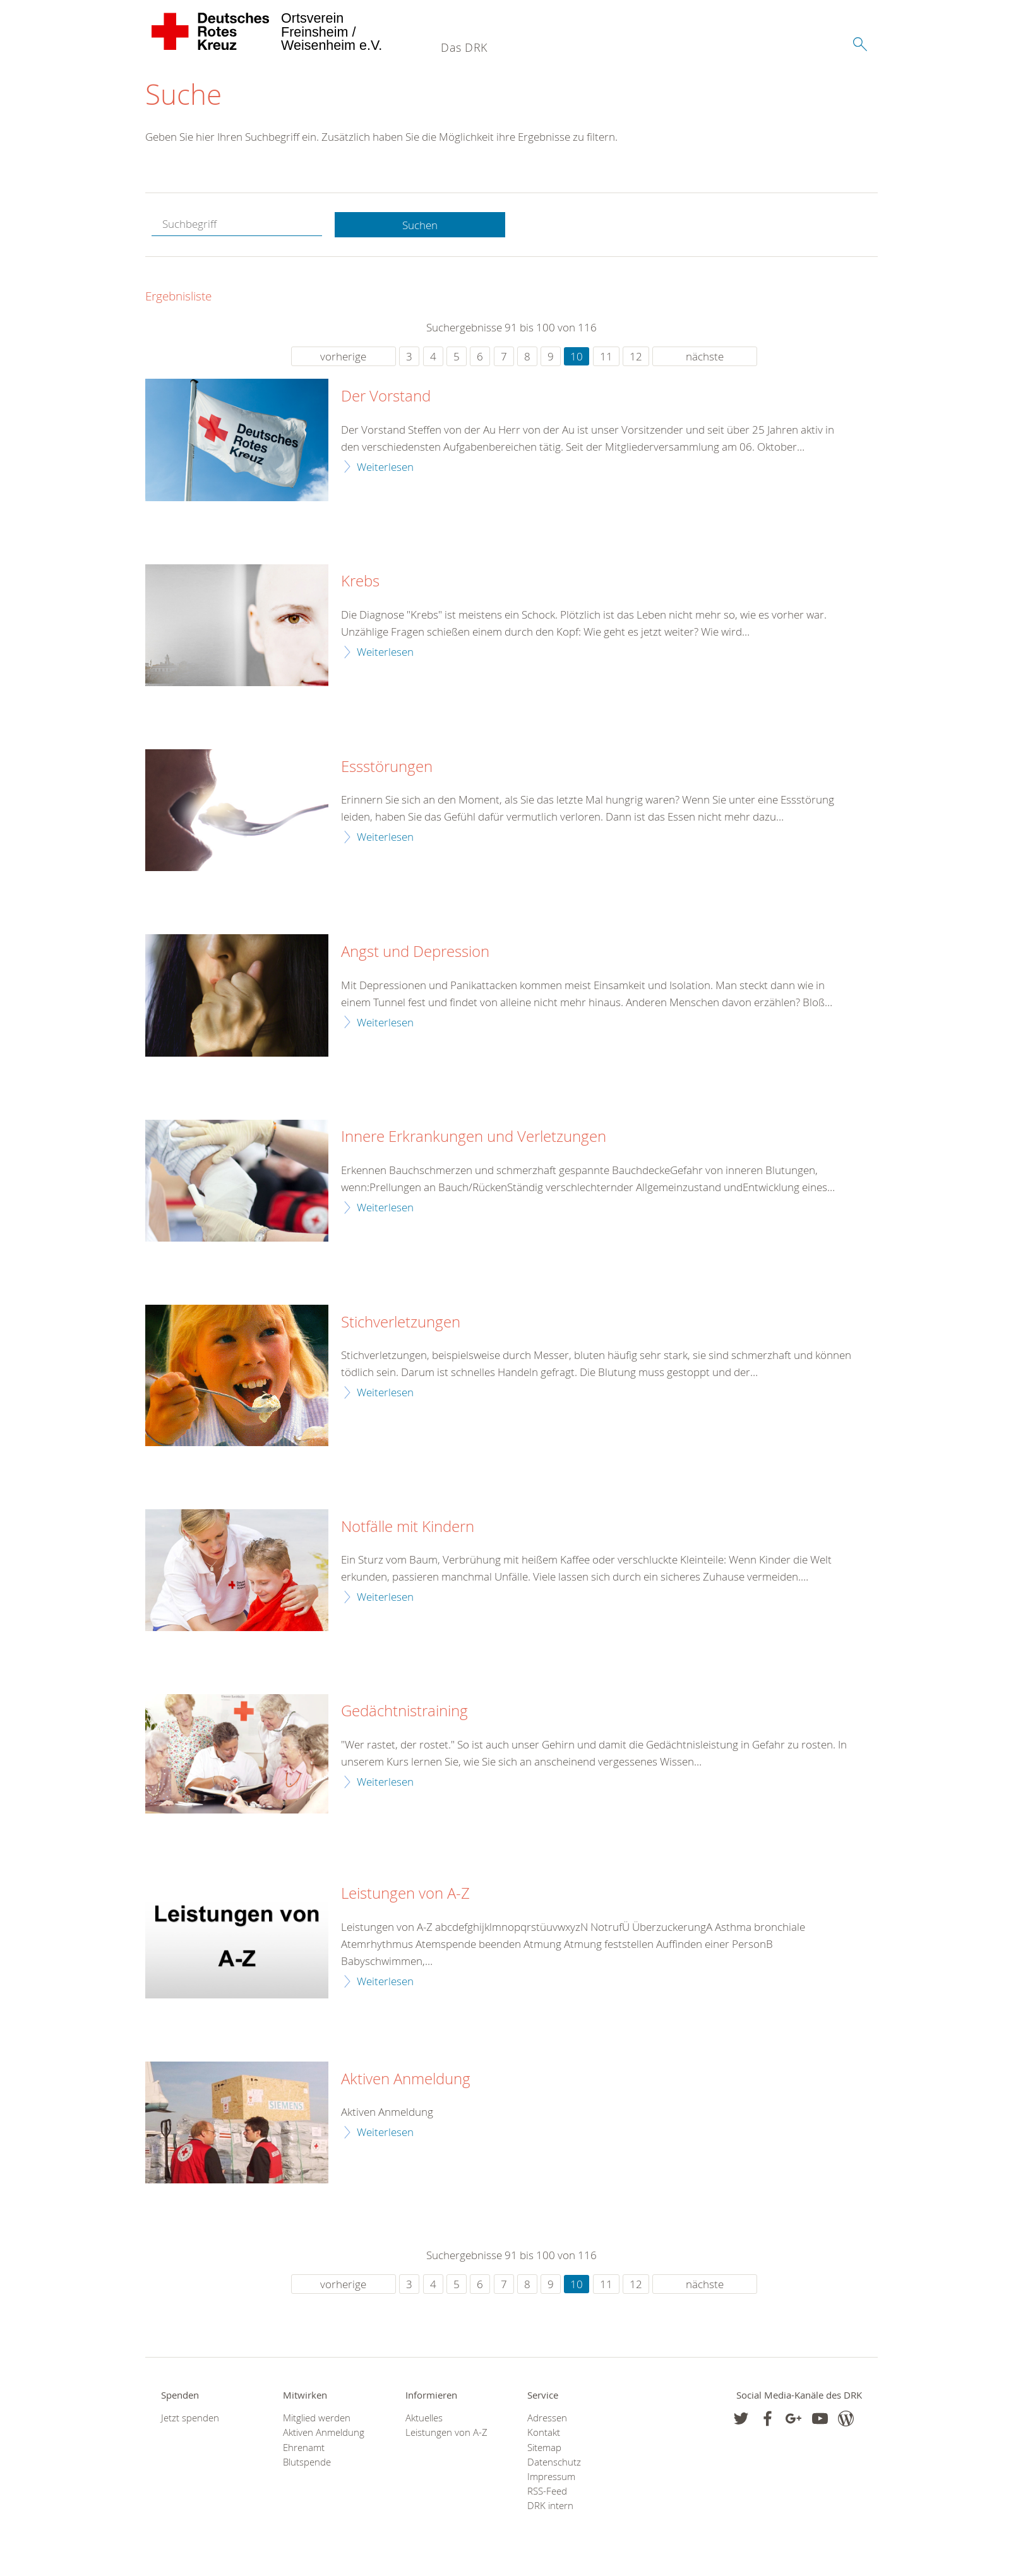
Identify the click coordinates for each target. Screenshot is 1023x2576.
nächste (705, 357)
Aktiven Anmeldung (405, 2079)
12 (636, 357)
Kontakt (543, 2433)
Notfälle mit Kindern (407, 1526)
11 (606, 357)
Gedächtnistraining (404, 1711)
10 (576, 357)
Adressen (547, 2419)
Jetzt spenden (190, 2419)
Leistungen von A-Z (405, 1894)
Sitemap (544, 2448)
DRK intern (550, 2506)
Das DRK (464, 47)
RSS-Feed (547, 2492)
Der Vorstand (386, 397)
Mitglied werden (316, 2419)
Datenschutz (554, 2462)
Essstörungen (387, 766)
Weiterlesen (385, 467)
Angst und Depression (415, 952)
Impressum (551, 2477)
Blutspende (307, 2462)
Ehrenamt (304, 2448)
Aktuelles (424, 2419)
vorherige (343, 357)
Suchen (420, 225)
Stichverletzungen (400, 1322)
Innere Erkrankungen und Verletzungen (473, 1137)
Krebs (360, 582)
